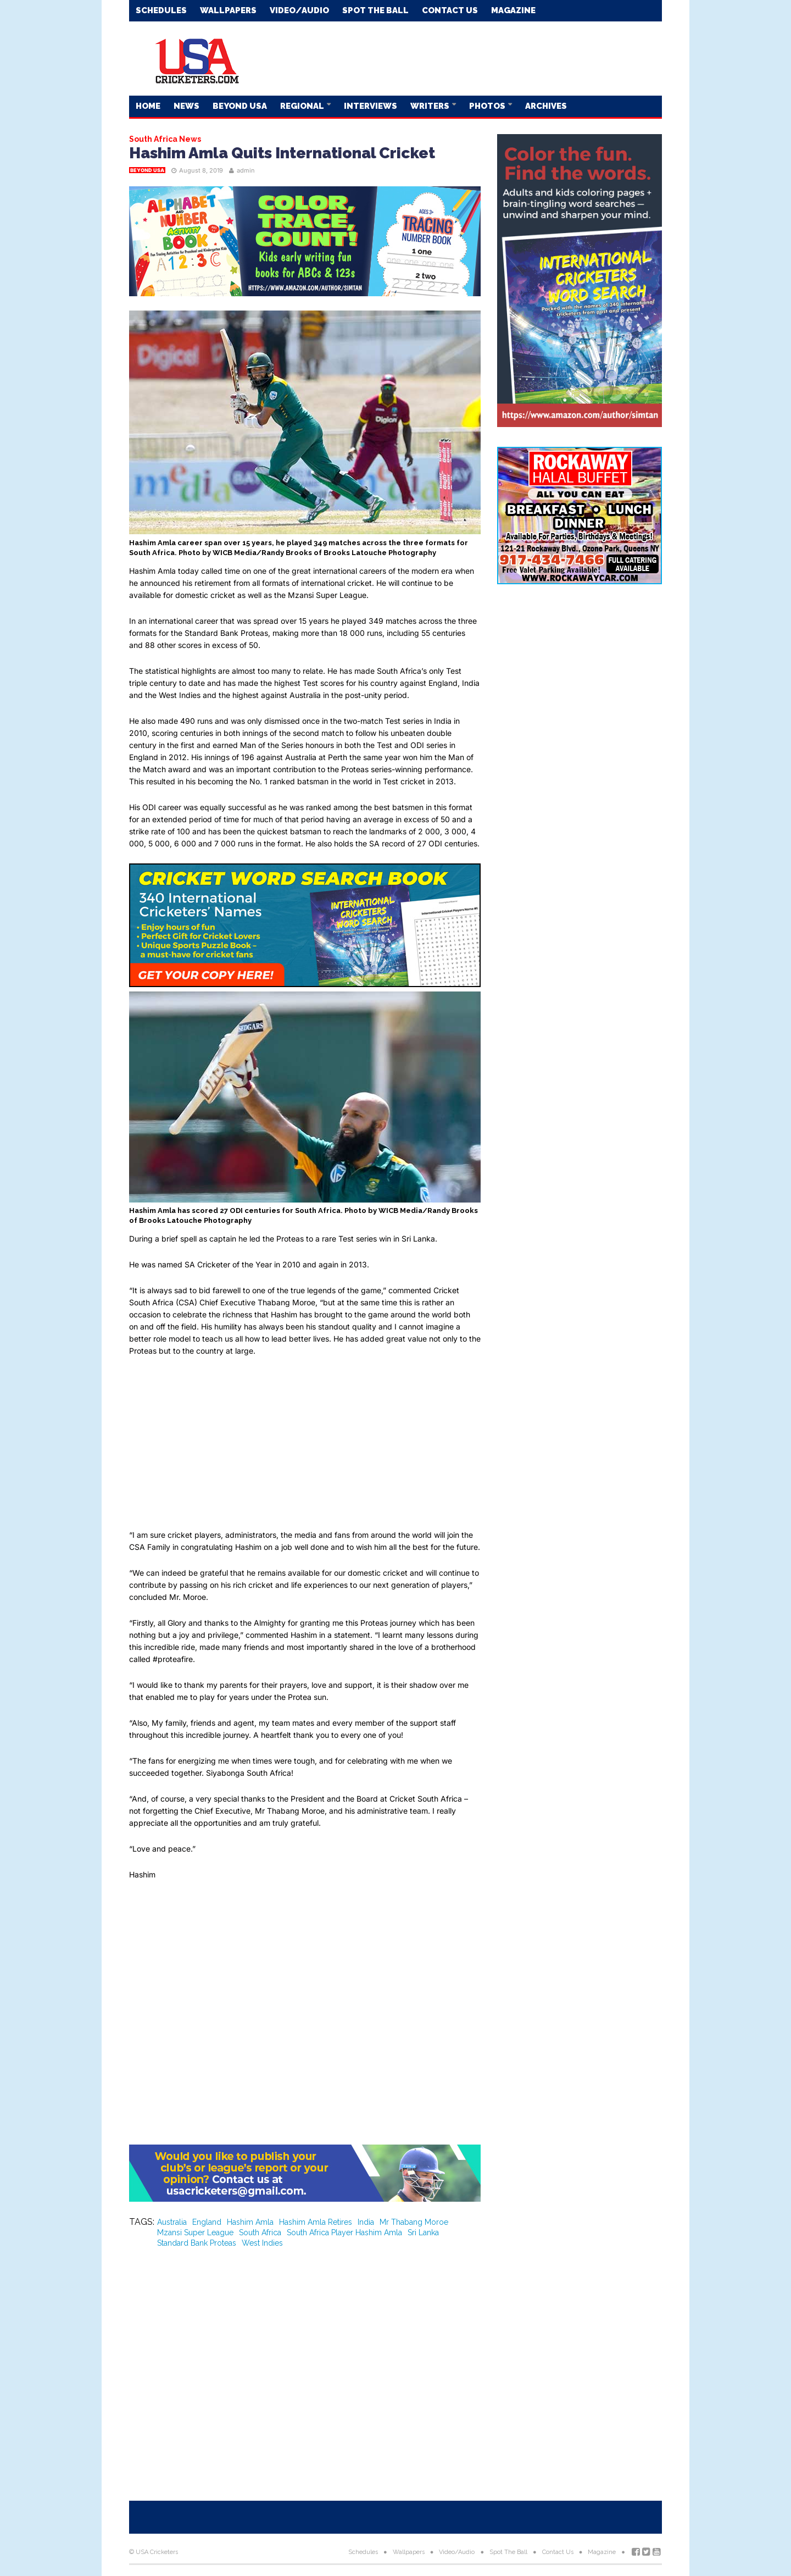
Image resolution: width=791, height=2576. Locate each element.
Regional (303, 106)
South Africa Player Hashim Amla (344, 2232)
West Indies (262, 2243)
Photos (488, 106)
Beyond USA (240, 106)
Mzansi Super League (195, 2232)
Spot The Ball (375, 10)
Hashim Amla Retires (315, 2222)
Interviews (370, 106)
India (366, 2222)
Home (148, 106)
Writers (430, 106)
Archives (546, 106)
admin (246, 170)
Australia (172, 2222)
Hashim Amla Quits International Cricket (282, 153)
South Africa (260, 2232)
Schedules (161, 10)
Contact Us (450, 10)
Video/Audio (299, 10)
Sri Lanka (423, 2232)
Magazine (513, 10)
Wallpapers (228, 10)
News (186, 106)
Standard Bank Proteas (196, 2243)
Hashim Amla (250, 2222)
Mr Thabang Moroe (414, 2222)
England (206, 2222)
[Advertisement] (462, 57)
